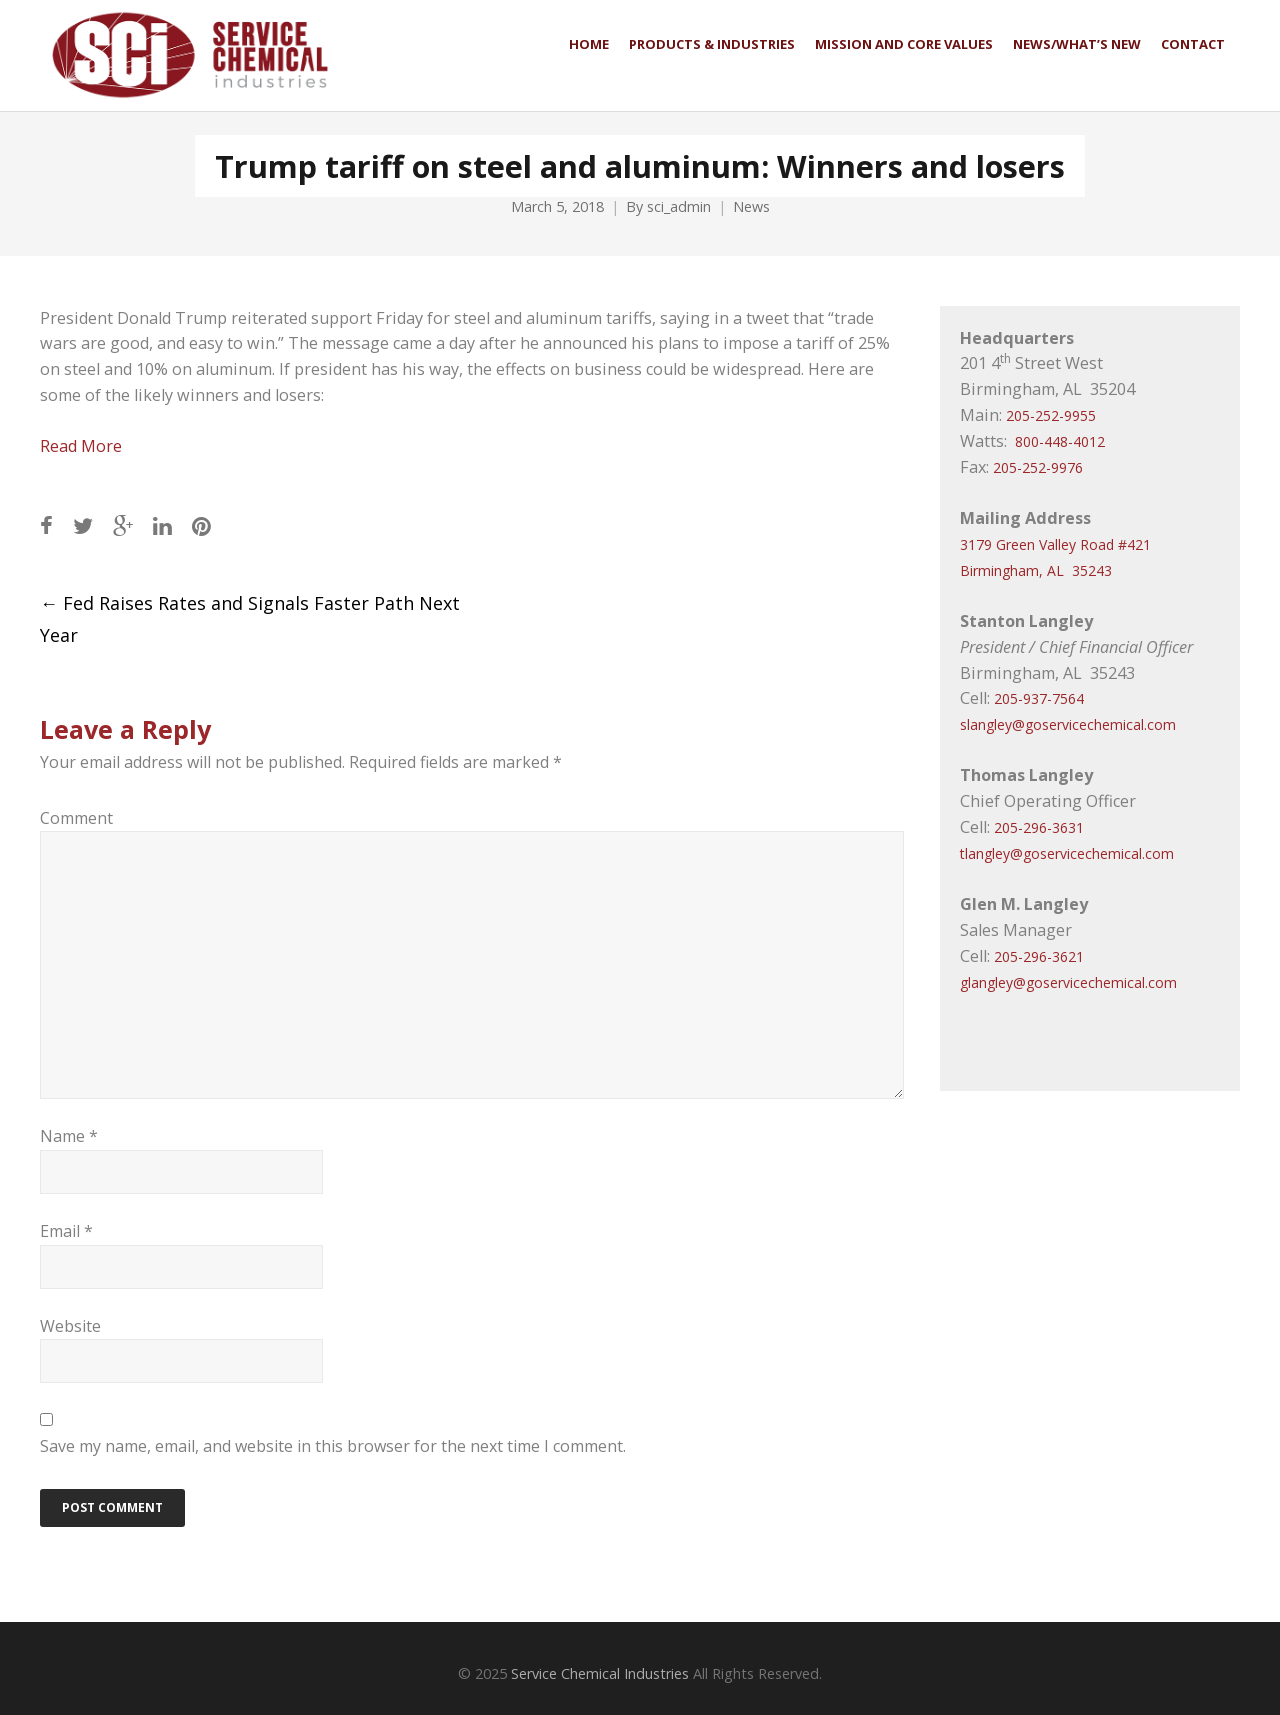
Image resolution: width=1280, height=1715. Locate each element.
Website (70, 1326)
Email (66, 1231)
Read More (81, 446)
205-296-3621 (1039, 956)
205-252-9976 (1038, 467)
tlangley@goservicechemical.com (1067, 853)
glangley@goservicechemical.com (1068, 982)
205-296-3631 (1039, 827)
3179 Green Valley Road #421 (1055, 544)
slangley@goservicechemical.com (1068, 724)
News (751, 206)
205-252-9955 (1051, 415)
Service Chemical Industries (600, 1673)
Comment (76, 818)
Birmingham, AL (1012, 570)
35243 (1092, 570)
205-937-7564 (1039, 698)
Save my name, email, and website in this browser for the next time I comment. (333, 1446)
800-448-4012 (1060, 441)
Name (69, 1136)
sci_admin (679, 206)
